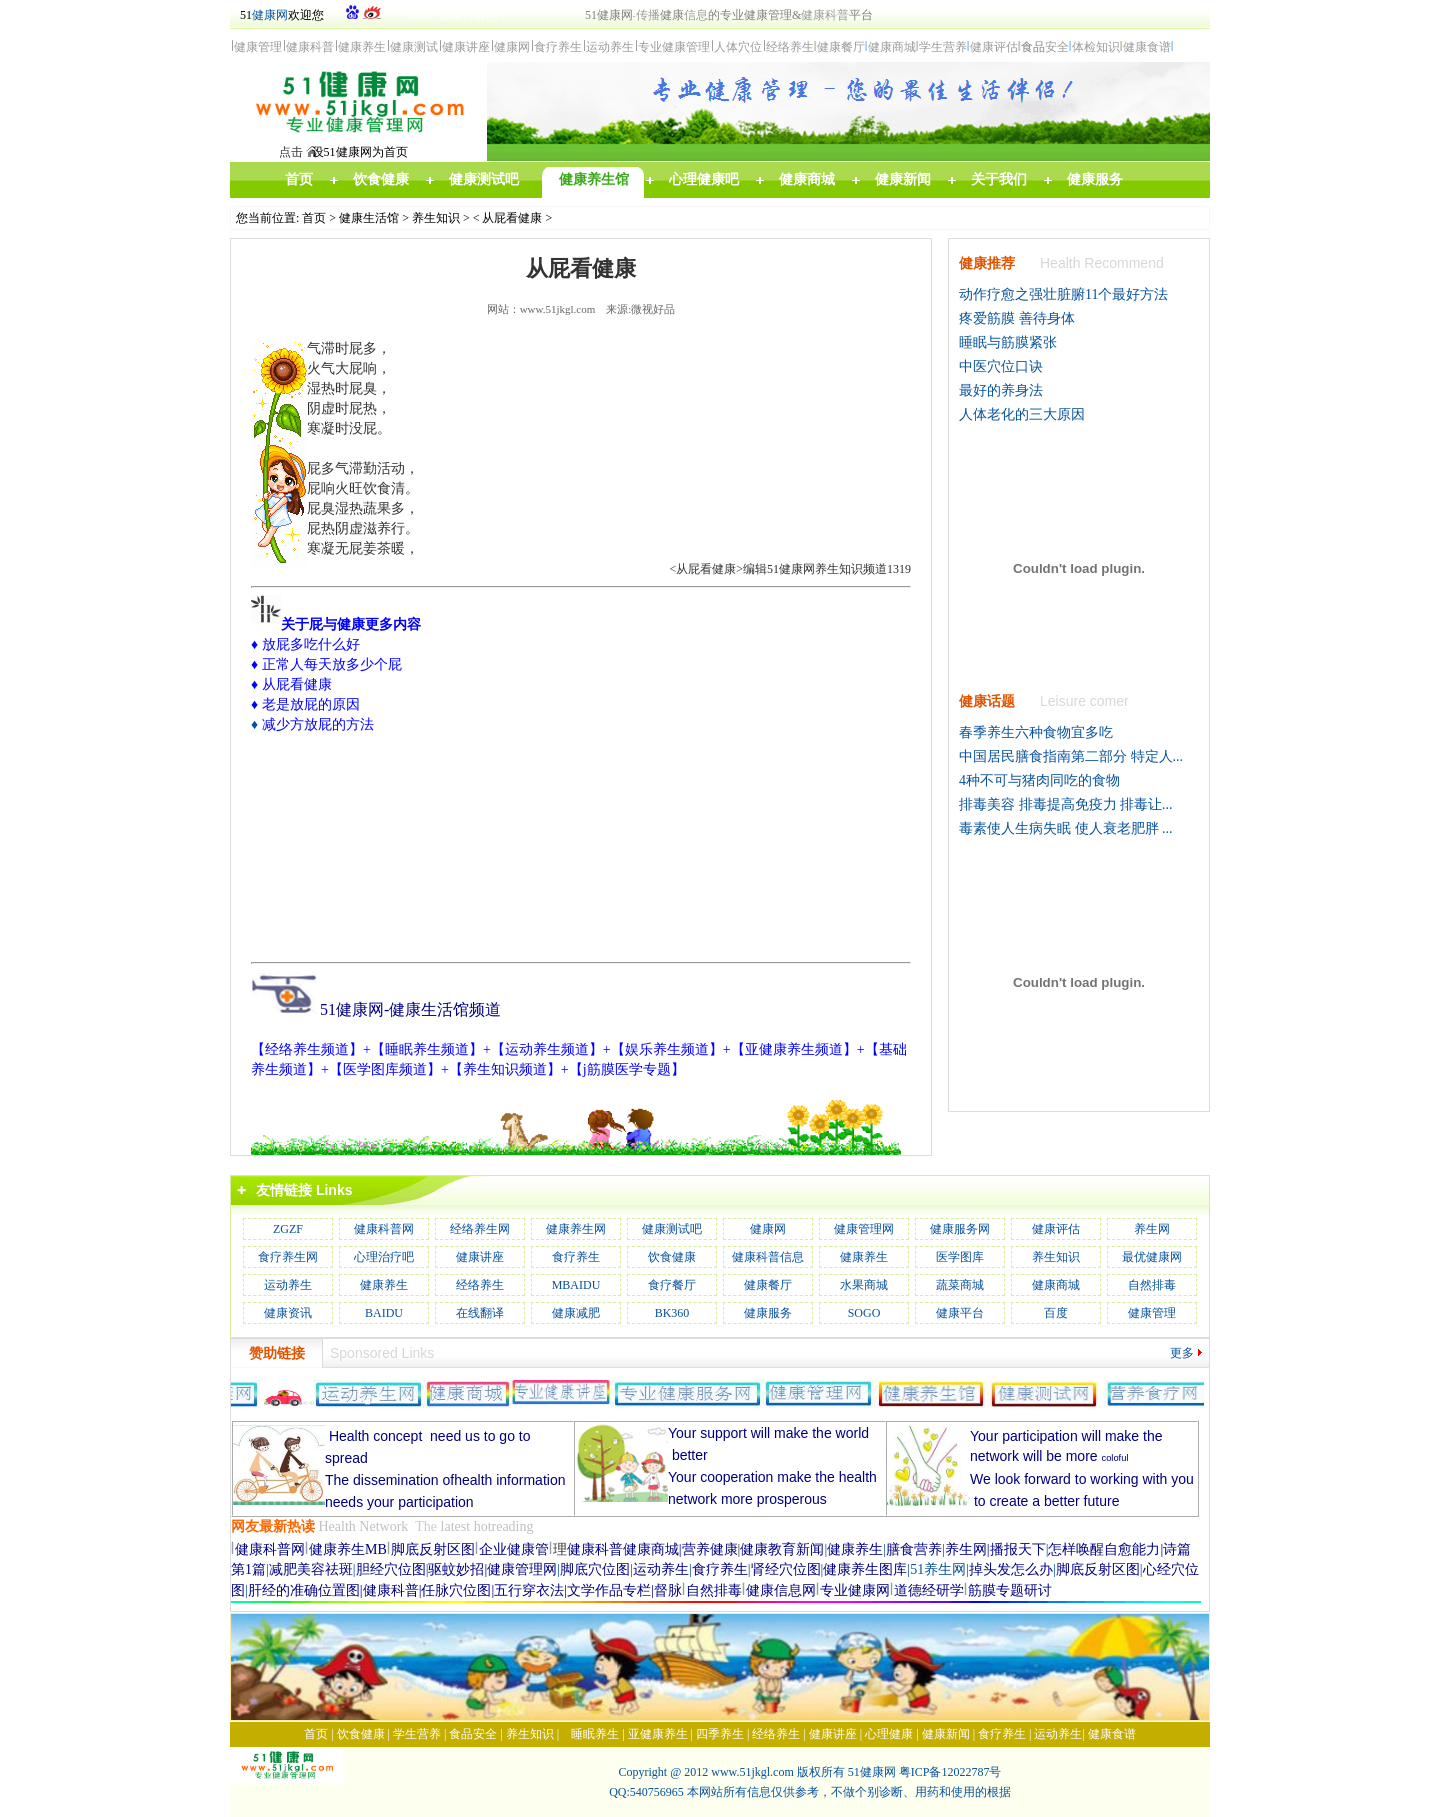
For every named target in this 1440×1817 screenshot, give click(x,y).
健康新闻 (946, 1734)
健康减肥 (576, 1313)
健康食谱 (1112, 1734)
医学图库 (960, 1257)
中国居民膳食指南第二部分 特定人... (1071, 756)
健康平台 (960, 1313)
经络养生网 (480, 1229)
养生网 (1152, 1229)
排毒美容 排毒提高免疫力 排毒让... (1066, 804)
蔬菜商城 (960, 1285)
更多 (1182, 1353)
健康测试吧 (672, 1229)
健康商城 (1056, 1285)
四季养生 (720, 1734)
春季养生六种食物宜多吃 (1036, 732)
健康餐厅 (768, 1285)
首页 (314, 218)
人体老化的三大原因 (1022, 414)
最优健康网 (1152, 1257)
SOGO (864, 1313)
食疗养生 (576, 1257)
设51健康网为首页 (360, 152)
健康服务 (768, 1313)
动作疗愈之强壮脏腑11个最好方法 (1063, 294)
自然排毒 (1152, 1285)
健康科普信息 (768, 1257)
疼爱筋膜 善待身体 (1017, 318)
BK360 (672, 1313)
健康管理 (1152, 1313)
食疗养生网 (288, 1257)
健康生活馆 (369, 218)
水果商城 (864, 1285)
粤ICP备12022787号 (950, 1772)
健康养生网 (576, 1229)
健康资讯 (288, 1313)
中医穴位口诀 (1001, 366)
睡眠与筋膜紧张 (1008, 342)
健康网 (270, 15)
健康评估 (1056, 1229)
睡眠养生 (595, 1734)
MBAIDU (576, 1285)
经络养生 (480, 1285)
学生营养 (417, 1734)
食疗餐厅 (672, 1285)
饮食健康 (672, 1257)
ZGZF (288, 1229)
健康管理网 (864, 1229)
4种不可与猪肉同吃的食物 (1039, 780)
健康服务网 (960, 1229)
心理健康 (889, 1734)
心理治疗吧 (384, 1257)
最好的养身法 (1001, 390)
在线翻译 (480, 1313)
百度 (1056, 1313)
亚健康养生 (658, 1734)
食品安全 (473, 1734)
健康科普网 (384, 1229)
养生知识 (436, 218)
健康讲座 (480, 1257)
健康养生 (864, 1257)
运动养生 (288, 1285)
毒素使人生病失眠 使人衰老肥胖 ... (1066, 828)
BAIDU (384, 1313)
